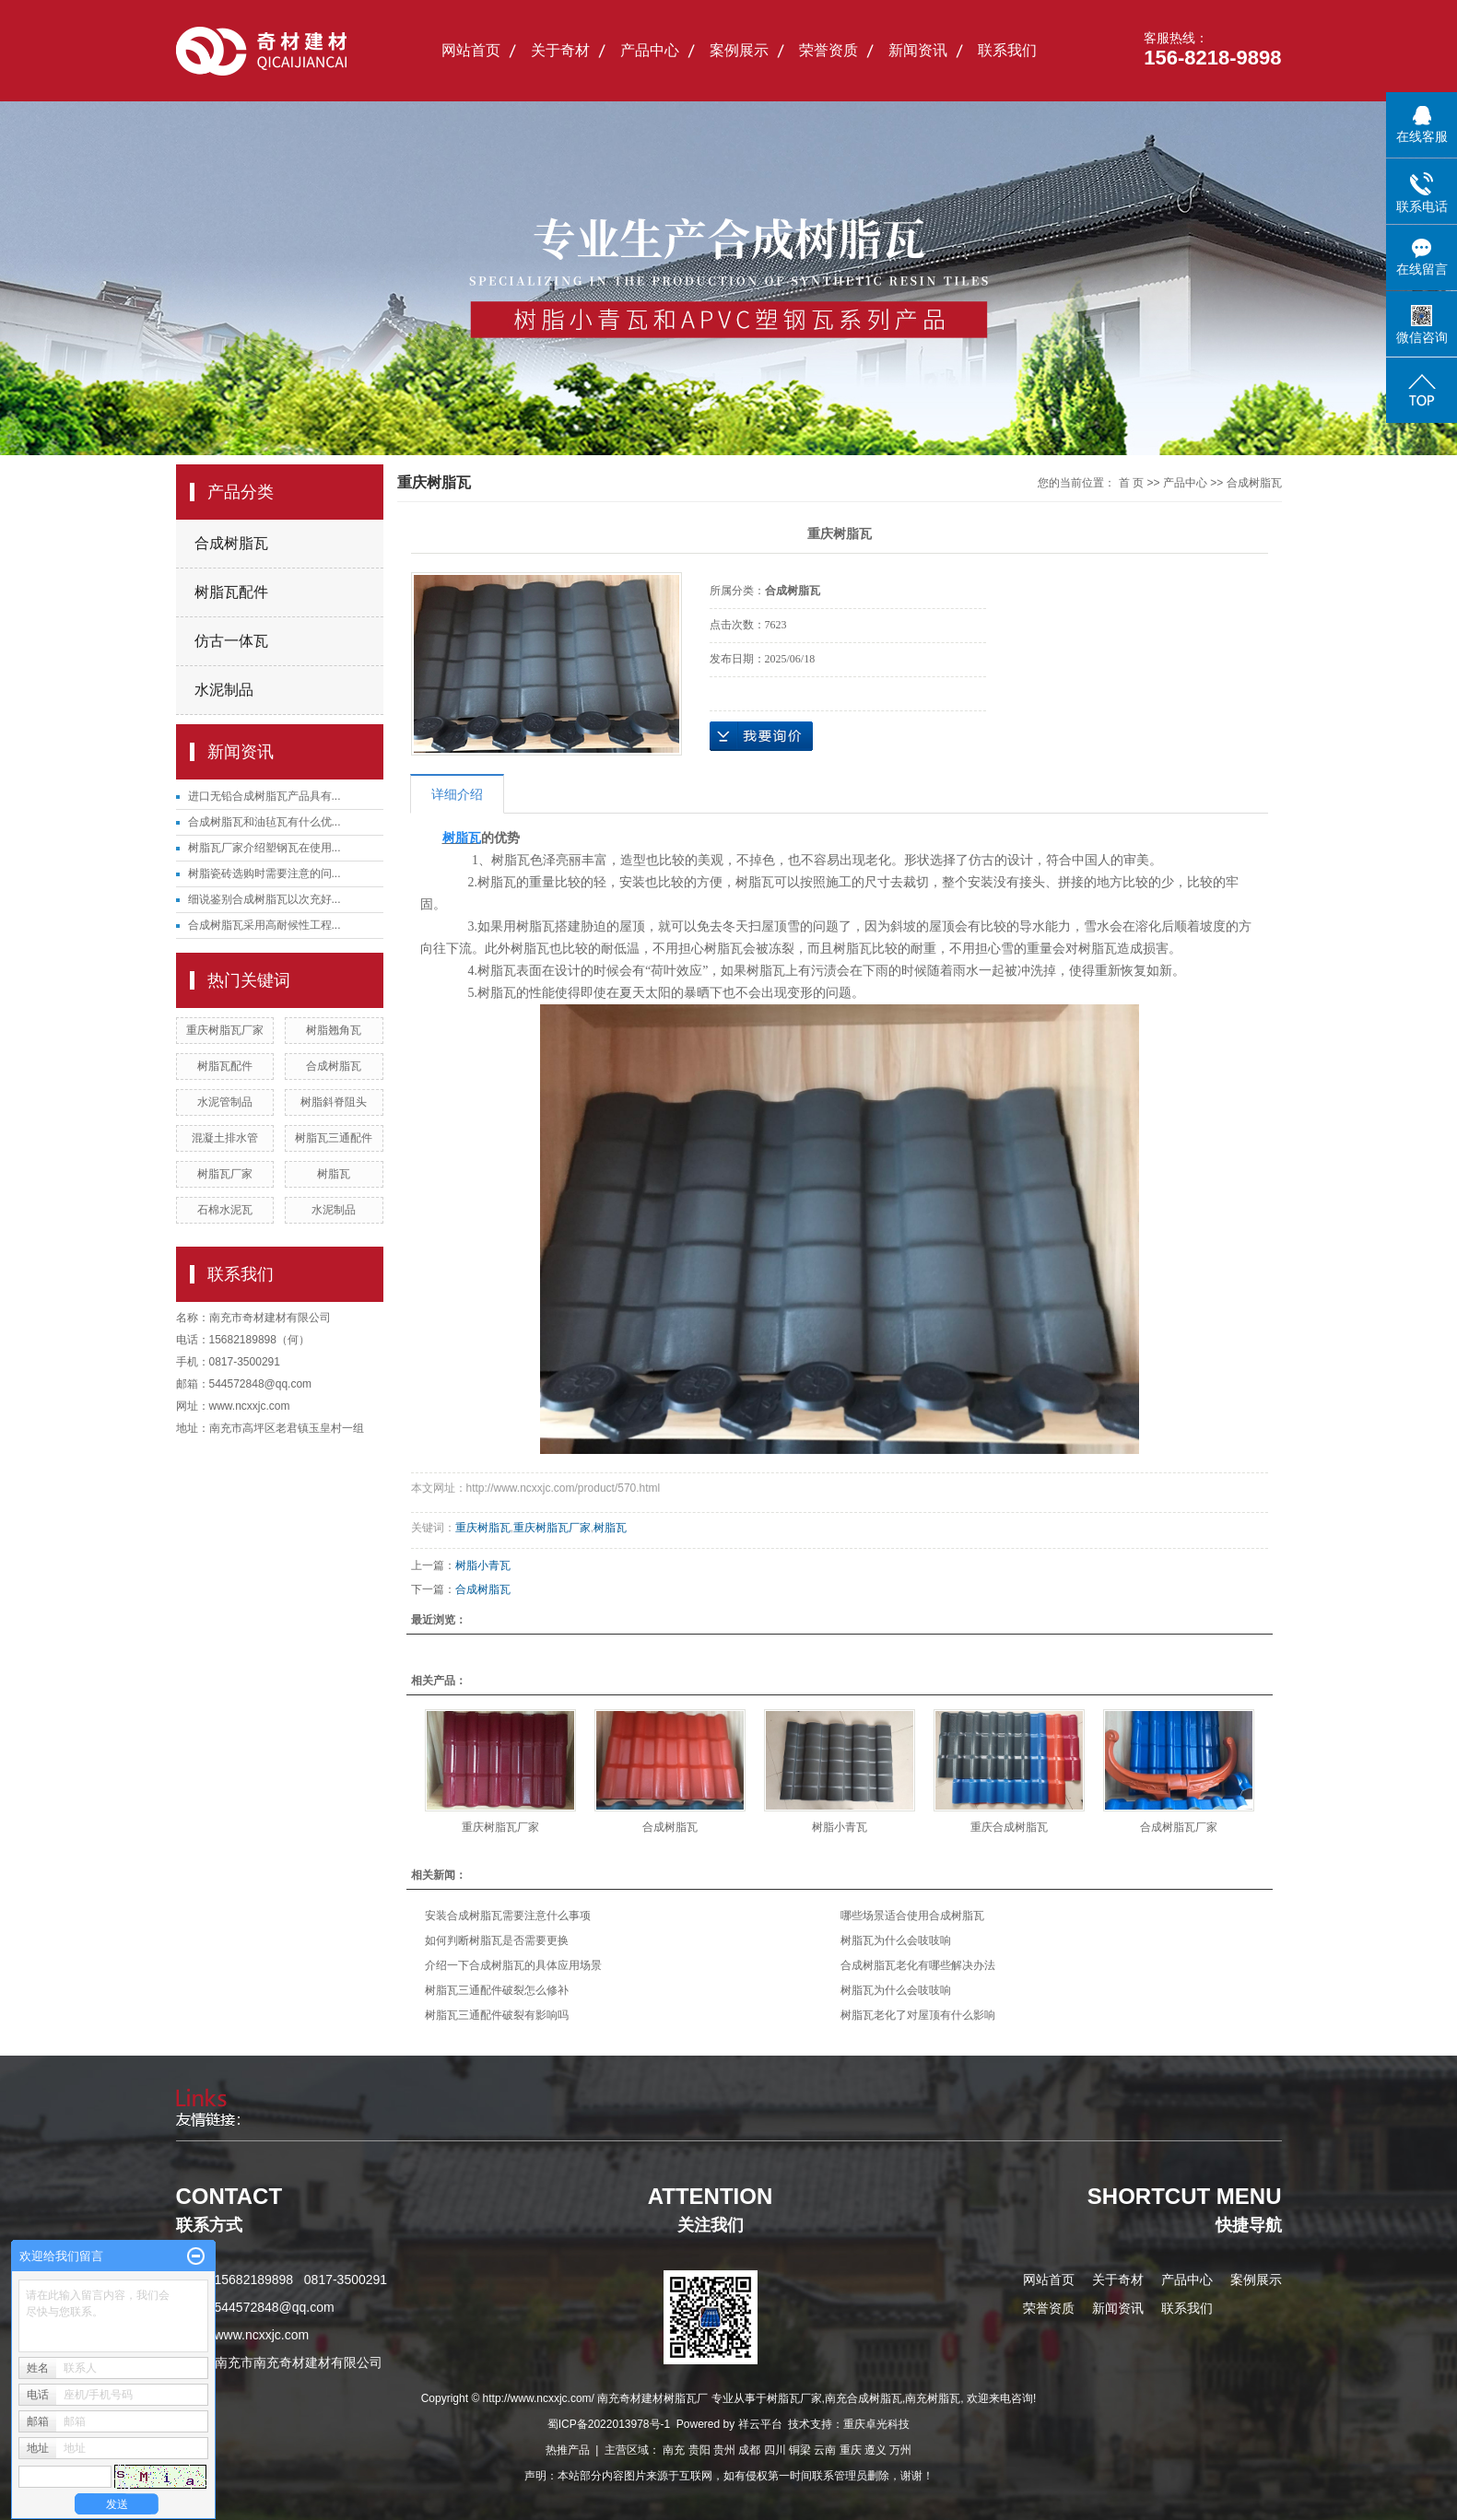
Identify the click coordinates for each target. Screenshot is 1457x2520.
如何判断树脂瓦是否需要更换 (497, 1940)
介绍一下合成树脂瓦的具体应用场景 (513, 1965)
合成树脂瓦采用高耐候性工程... (264, 925)
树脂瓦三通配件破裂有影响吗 (497, 2015)
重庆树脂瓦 (483, 1527)
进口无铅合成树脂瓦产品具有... (264, 796)
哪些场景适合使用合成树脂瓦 (912, 1915)
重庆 (851, 2450)
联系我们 (1007, 50)
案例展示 (739, 50)
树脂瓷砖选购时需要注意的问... (264, 873)
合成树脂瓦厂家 (1178, 1827)
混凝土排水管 (225, 1137)
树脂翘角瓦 (333, 1030)
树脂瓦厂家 (225, 1173)
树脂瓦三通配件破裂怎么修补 (497, 1990)
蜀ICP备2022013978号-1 (608, 2424)
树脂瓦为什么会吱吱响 (895, 1940)
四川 (775, 2450)
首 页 (1131, 482)
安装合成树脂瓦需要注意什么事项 (508, 1915)
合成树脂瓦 (231, 543)
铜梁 (800, 2450)
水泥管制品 (225, 1102)
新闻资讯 (917, 50)
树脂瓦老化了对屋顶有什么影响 (917, 2015)
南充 (674, 2450)
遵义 (875, 2450)
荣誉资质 (828, 50)
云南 (825, 2450)
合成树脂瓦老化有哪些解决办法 (917, 1965)
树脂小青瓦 (483, 1565)
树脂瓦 (333, 1173)
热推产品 (568, 2450)
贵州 (724, 2450)
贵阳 (699, 2450)
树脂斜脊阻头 (333, 1102)
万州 (900, 2450)
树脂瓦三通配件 (333, 1137)
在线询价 (761, 736)
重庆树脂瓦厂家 (225, 1030)
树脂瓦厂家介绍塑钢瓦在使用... (264, 847)
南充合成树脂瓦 (863, 2398)
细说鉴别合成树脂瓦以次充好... (264, 899)
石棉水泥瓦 (225, 1209)
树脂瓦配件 (231, 592)
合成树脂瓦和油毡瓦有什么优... (264, 821)
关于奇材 (560, 50)
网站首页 (470, 50)
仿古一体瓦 (231, 641)
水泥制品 (223, 689)
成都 (749, 2450)
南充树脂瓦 (932, 2398)
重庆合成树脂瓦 (1009, 1827)
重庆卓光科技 (876, 2424)
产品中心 (649, 50)
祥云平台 (760, 2424)
